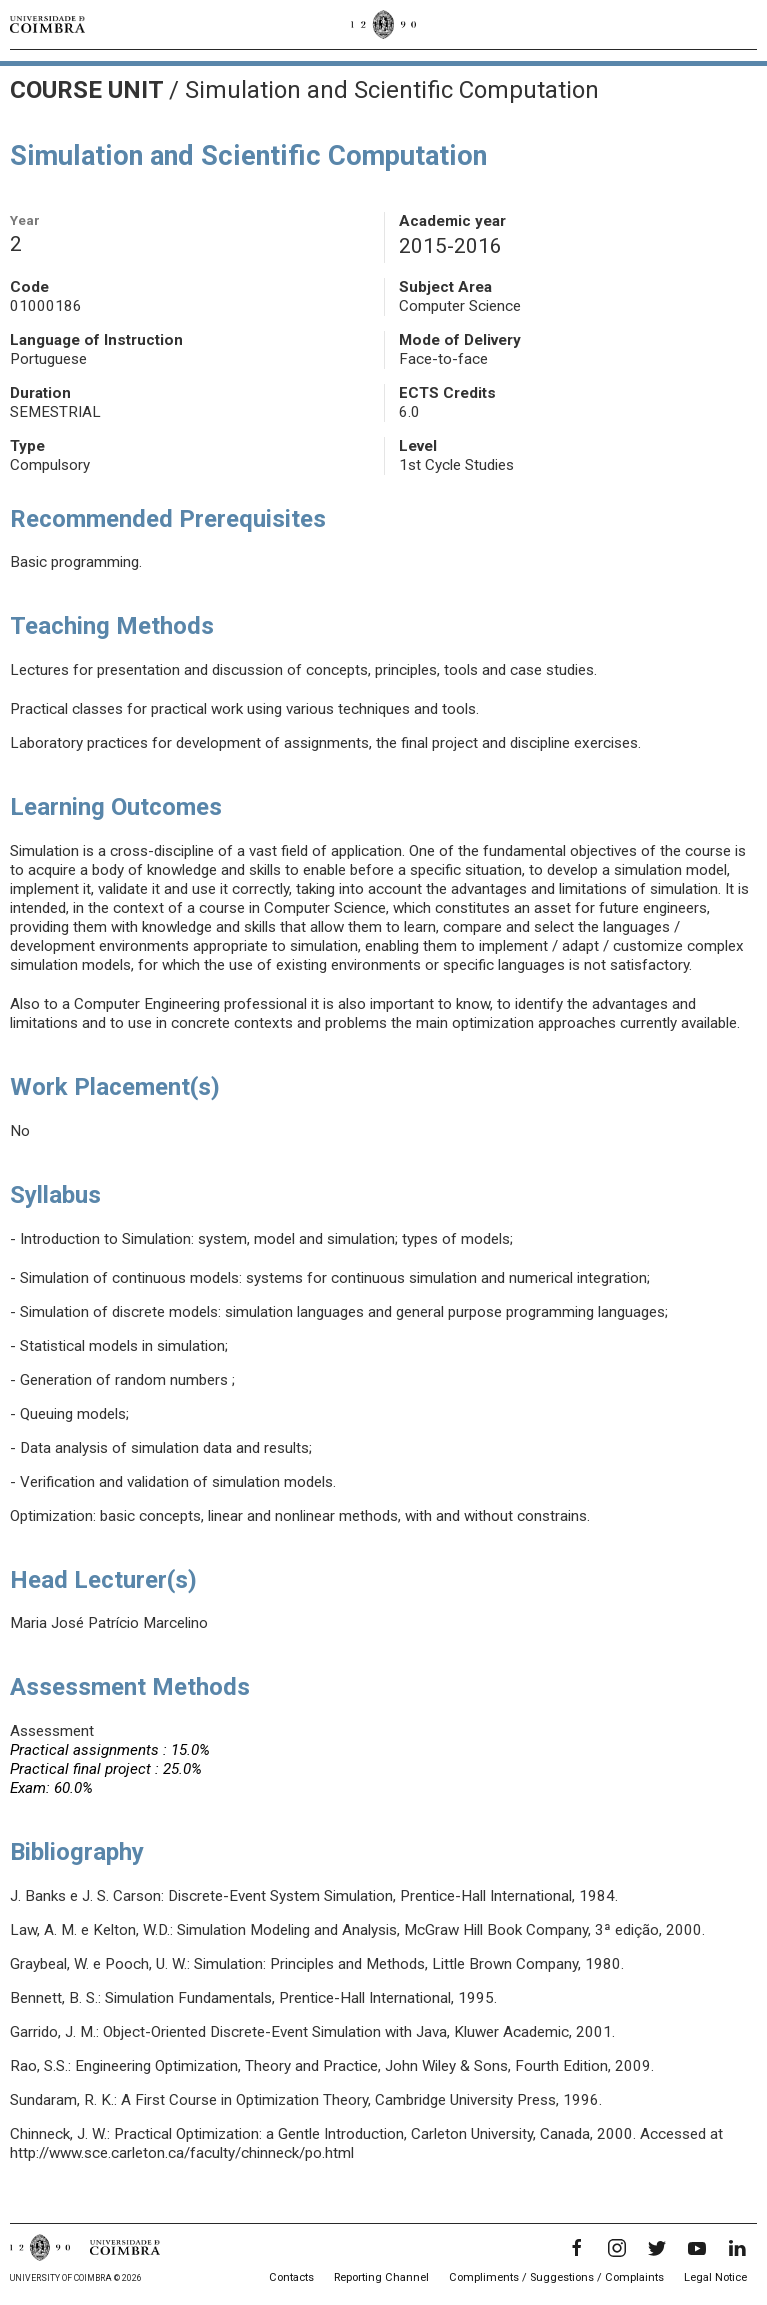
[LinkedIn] (737, 2248)
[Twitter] (657, 2248)
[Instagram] (617, 2248)
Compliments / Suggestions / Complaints (556, 2277)
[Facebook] (577, 2248)
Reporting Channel (381, 2277)
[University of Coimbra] (47, 24)
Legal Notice (715, 2277)
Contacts (291, 2277)
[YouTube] (697, 2248)
